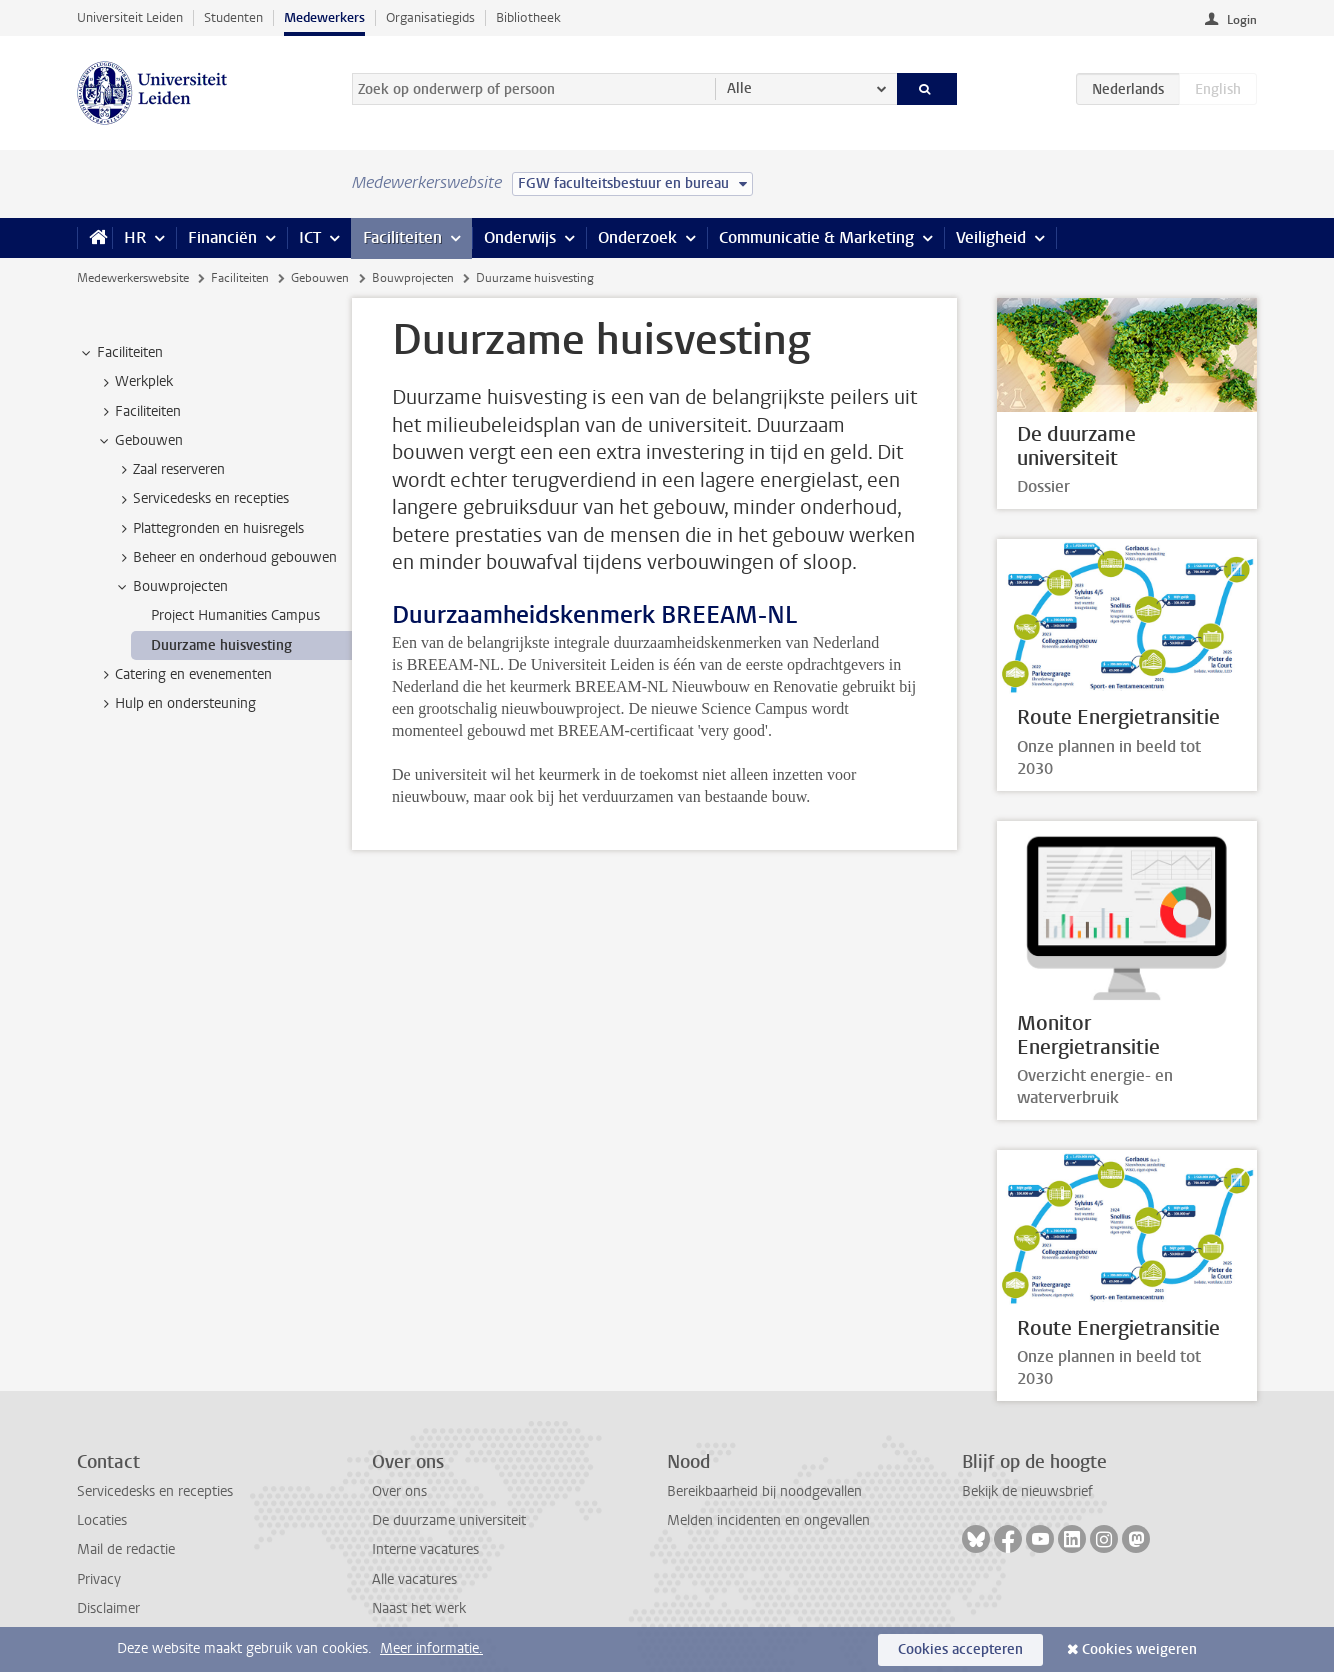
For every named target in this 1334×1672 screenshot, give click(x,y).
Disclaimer (108, 1608)
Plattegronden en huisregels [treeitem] (209, 529)
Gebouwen (320, 278)
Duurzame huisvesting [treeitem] (221, 645)
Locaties (102, 1520)
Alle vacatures (414, 1579)
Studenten (233, 17)
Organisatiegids (430, 17)
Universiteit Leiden (130, 17)
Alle (739, 88)
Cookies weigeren (1139, 1649)
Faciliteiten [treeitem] (120, 353)
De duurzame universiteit (449, 1520)
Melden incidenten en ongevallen (768, 1520)
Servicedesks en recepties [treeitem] (201, 499)
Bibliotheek (528, 17)
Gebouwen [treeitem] (139, 441)
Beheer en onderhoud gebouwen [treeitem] (225, 558)
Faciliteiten (402, 237)
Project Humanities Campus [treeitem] (235, 615)
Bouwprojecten (413, 278)
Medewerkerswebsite (133, 278)
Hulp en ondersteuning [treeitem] (176, 704)
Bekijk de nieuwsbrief (1027, 1491)
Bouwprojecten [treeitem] (171, 587)
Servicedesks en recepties (155, 1491)
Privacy (99, 1579)
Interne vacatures (425, 1549)
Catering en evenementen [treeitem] (184, 675)
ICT (310, 237)
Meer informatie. (431, 1648)
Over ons (399, 1491)
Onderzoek (637, 237)
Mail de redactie (126, 1549)
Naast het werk (419, 1608)
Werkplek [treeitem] (134, 382)
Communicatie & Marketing (816, 237)
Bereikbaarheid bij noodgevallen (764, 1491)
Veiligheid (991, 237)
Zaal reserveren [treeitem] (169, 470)
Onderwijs (520, 237)
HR (135, 237)
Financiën (222, 237)
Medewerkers (324, 17)
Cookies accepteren (960, 1649)
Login (1242, 20)
